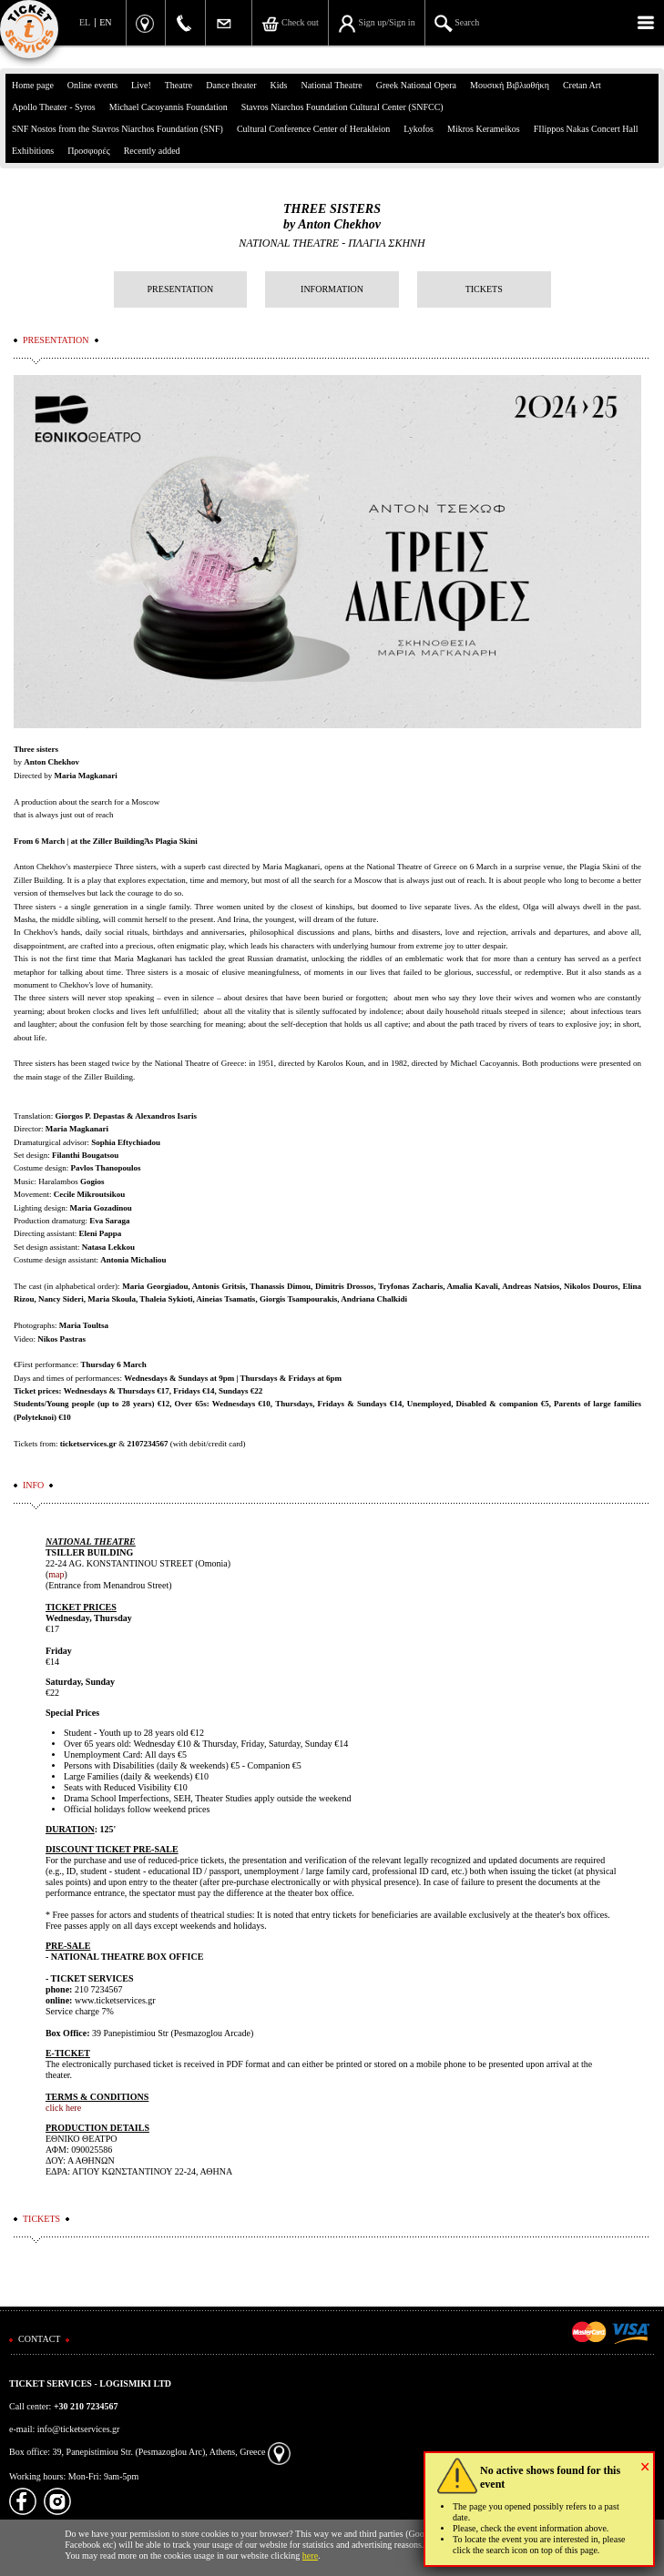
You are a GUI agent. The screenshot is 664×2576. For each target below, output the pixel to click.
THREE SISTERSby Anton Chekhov (332, 216)
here (310, 2556)
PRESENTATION (181, 289)
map (56, 1574)
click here (63, 2108)
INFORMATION (332, 289)
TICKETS (484, 289)
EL (84, 22)
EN (105, 22)
